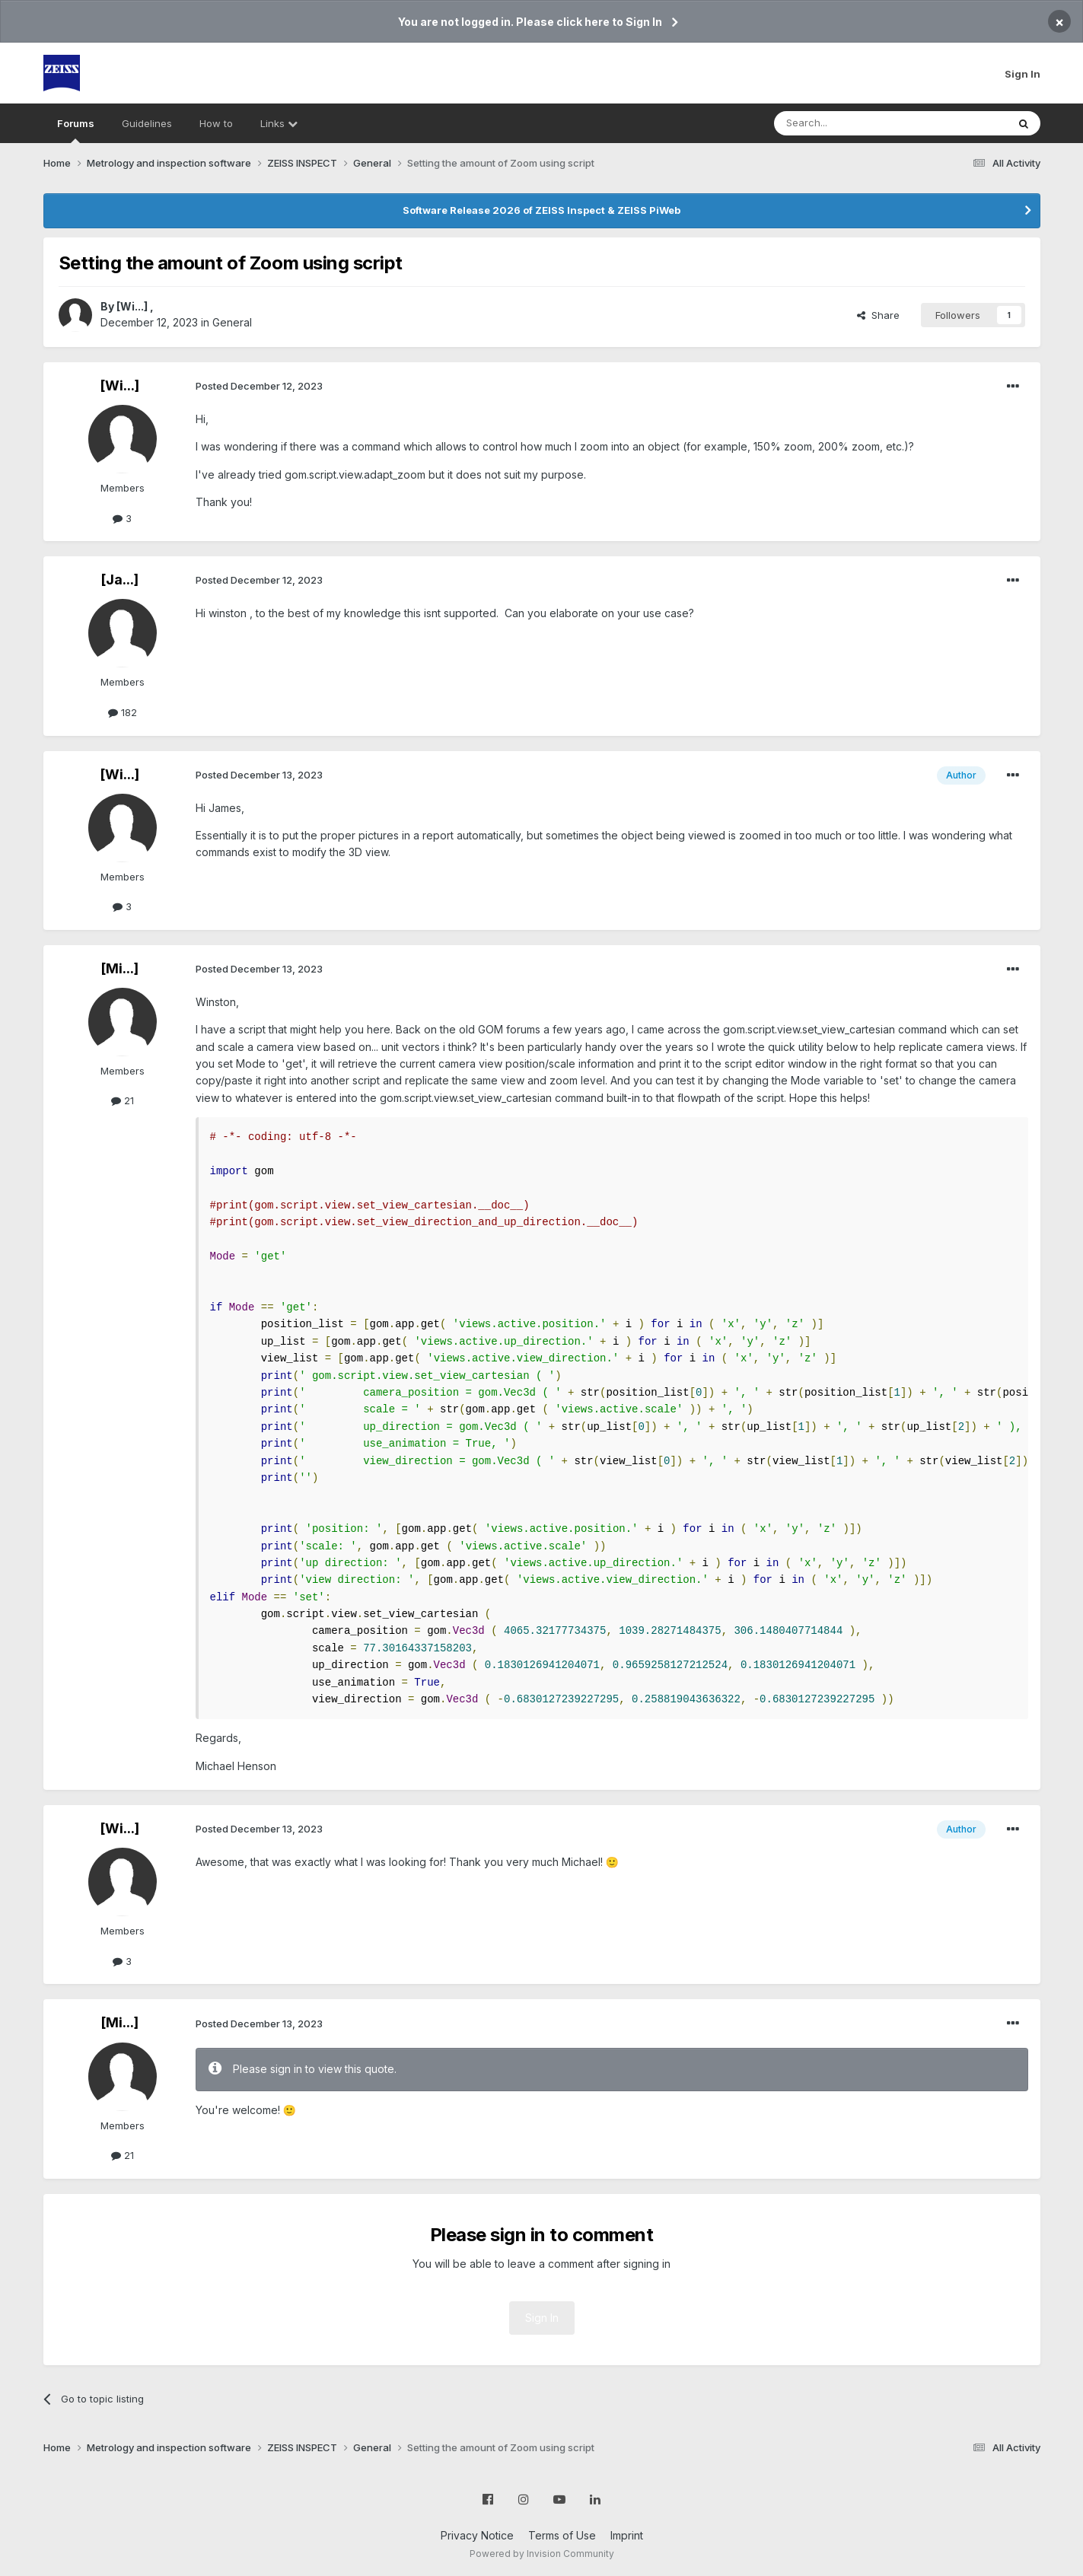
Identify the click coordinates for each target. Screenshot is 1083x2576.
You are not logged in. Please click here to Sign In (530, 21)
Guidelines (147, 123)
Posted (259, 386)
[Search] (851, 123)
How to (216, 123)
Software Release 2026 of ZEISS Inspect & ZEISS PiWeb (541, 210)
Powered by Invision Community (542, 2553)
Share (878, 315)
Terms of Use (562, 2535)
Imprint (626, 2535)
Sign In (1022, 74)
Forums (75, 130)
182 (122, 712)
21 (122, 1100)
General (232, 322)
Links (279, 123)
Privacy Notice (477, 2535)
